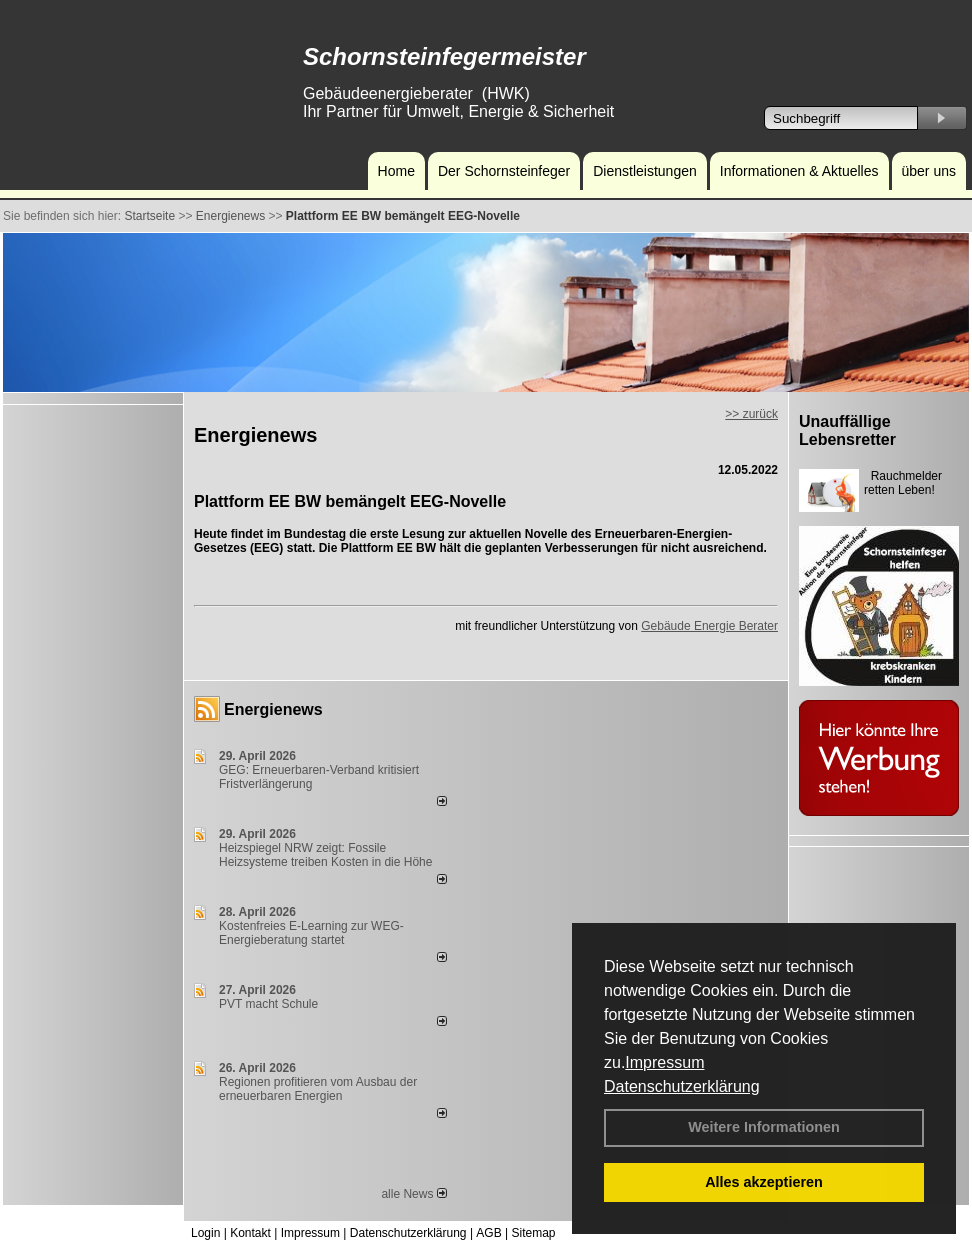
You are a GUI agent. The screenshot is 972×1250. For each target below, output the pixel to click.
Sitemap (533, 1233)
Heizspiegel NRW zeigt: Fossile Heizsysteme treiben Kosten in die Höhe (325, 855)
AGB (488, 1233)
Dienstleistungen (645, 171)
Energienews (273, 709)
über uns (929, 171)
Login (205, 1233)
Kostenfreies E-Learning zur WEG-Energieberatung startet (311, 933)
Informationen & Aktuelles (799, 171)
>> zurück (751, 414)
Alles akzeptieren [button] (764, 1182)
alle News (413, 1194)
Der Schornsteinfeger (504, 171)
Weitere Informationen (764, 1127)
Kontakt (250, 1233)
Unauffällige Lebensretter (847, 430)
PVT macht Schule (268, 1004)
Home (396, 171)
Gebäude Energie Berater (709, 626)
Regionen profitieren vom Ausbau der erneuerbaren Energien (318, 1089)
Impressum (664, 1062)
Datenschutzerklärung (682, 1086)
